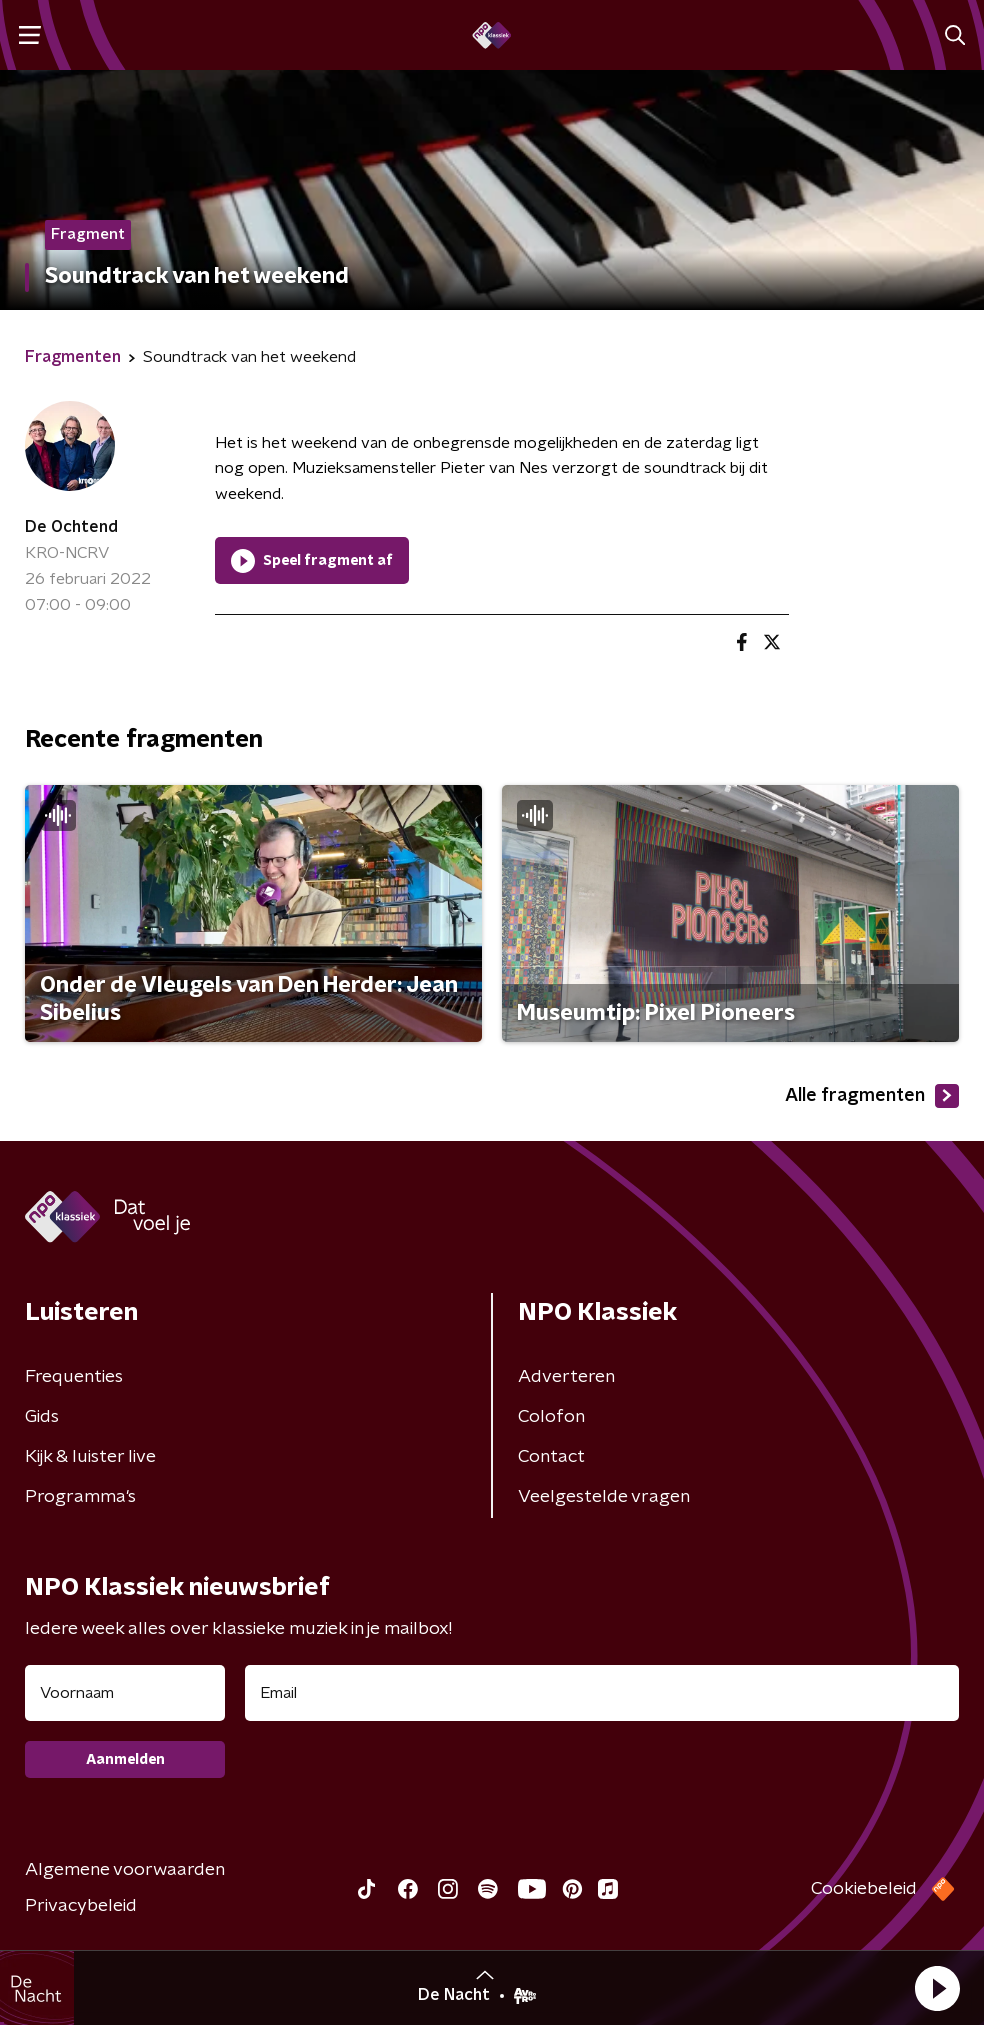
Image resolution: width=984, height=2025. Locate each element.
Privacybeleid (81, 1906)
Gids (42, 1417)
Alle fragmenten (872, 1096)
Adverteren (566, 1377)
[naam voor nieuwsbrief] (125, 1693)
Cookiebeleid (864, 1889)
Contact (551, 1457)
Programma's (80, 1497)
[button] (937, 1988)
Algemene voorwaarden (125, 1870)
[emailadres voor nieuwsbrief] (602, 1693)
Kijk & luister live (90, 1457)
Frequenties (74, 1377)
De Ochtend (71, 527)
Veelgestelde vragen (604, 1497)
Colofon (551, 1417)
